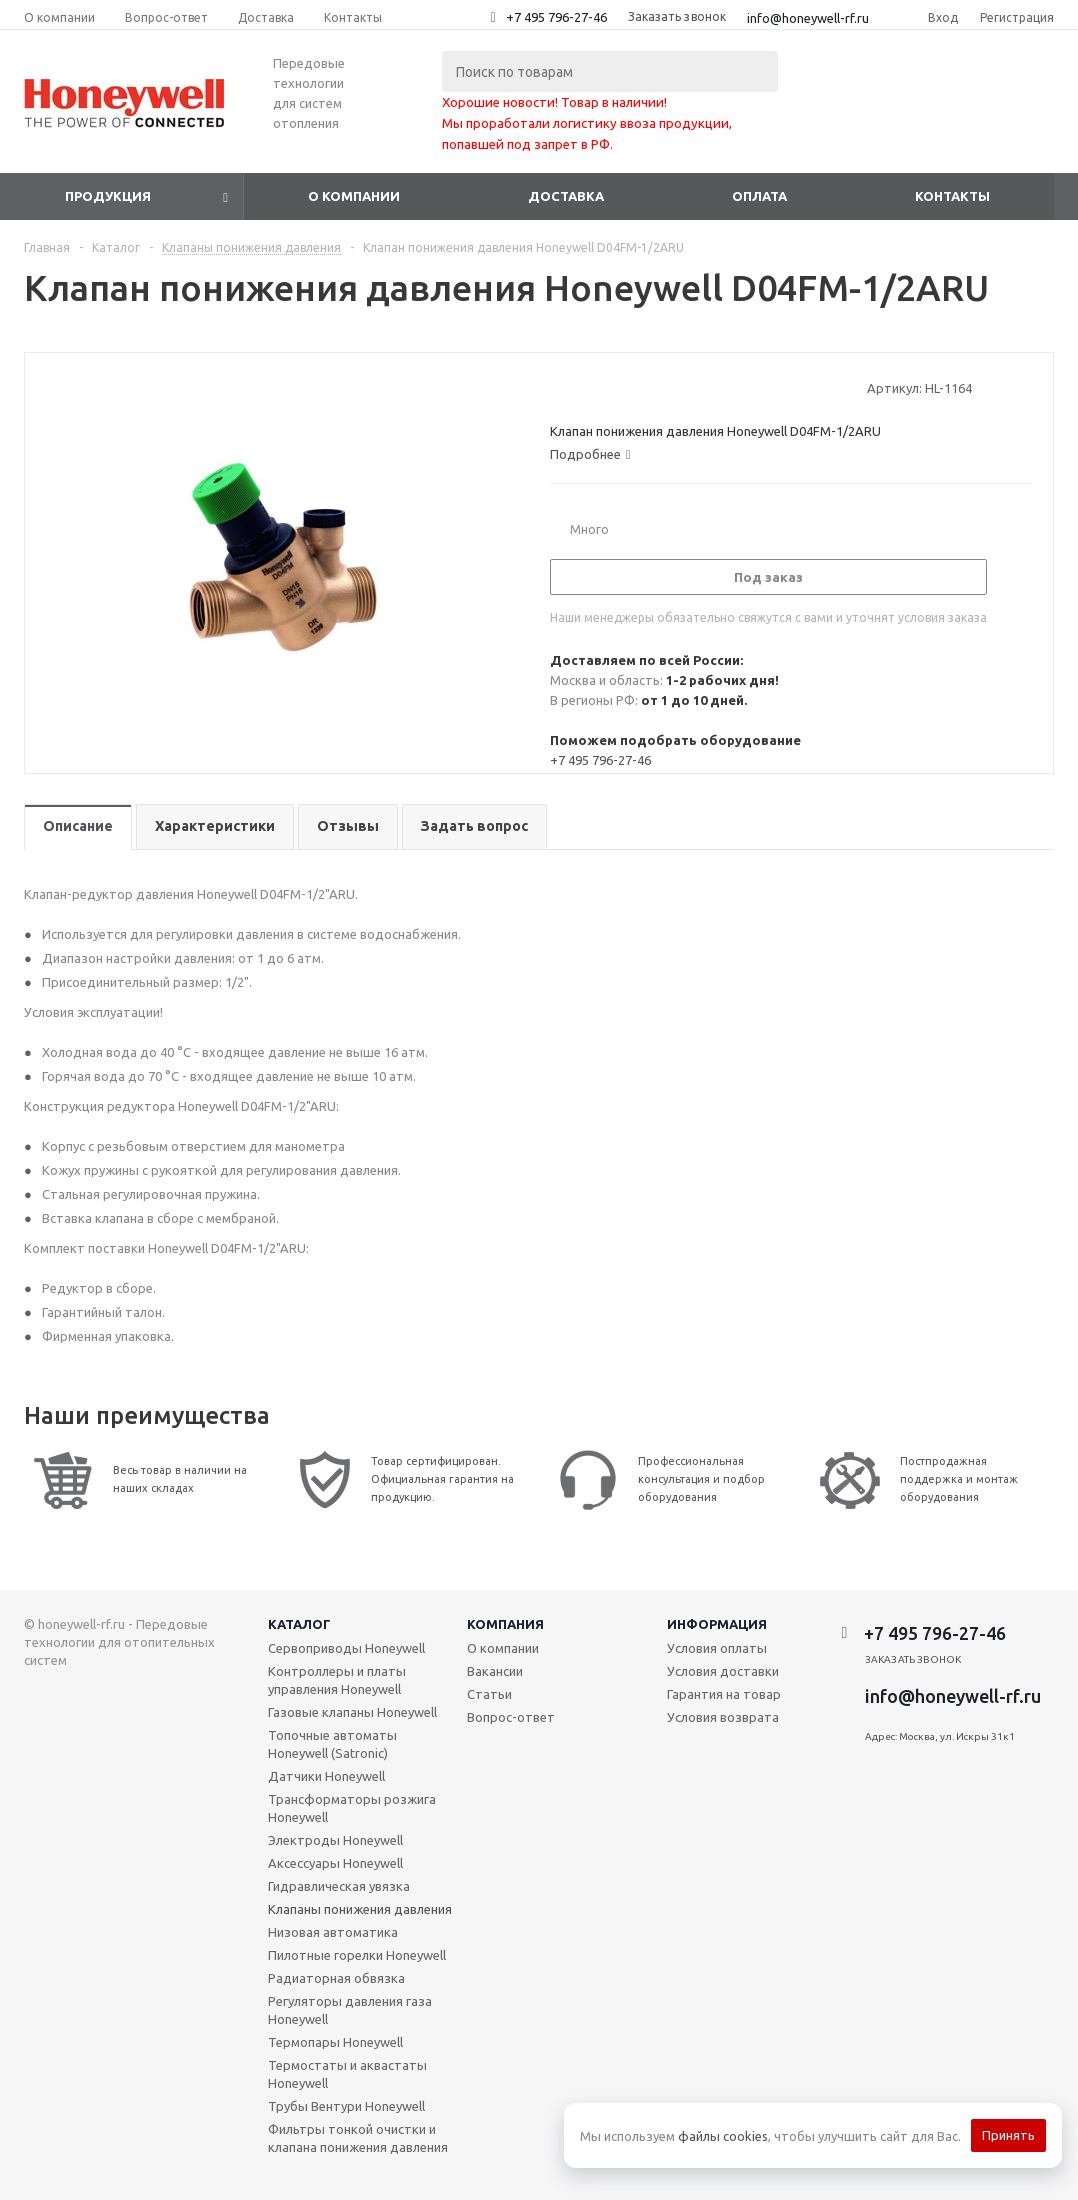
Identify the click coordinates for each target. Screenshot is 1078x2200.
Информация (717, 1624)
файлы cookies (723, 2136)
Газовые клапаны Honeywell (352, 1712)
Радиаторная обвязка (336, 1978)
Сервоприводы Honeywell (346, 1648)
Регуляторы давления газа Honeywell (350, 2010)
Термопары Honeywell (335, 2042)
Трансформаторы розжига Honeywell (352, 1808)
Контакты (952, 196)
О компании (354, 196)
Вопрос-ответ (511, 1717)
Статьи (489, 1694)
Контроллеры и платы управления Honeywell (337, 1680)
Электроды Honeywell (335, 1840)
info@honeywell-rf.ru (808, 18)
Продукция (108, 196)
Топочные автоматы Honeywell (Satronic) (332, 1744)
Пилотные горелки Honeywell (357, 1955)
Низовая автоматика (333, 1932)
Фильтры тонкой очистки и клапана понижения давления (358, 2138)
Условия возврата (723, 1717)
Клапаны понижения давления (360, 1909)
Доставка (566, 196)
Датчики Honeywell (326, 1776)
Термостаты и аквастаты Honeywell (347, 2074)
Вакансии (495, 1671)
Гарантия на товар (724, 1694)
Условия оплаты (717, 1648)
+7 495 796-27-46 (556, 17)
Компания (505, 1624)
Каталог (299, 1624)
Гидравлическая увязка (339, 1886)
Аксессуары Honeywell (335, 1863)
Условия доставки (723, 1671)
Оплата (759, 196)
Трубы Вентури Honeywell (346, 2106)
